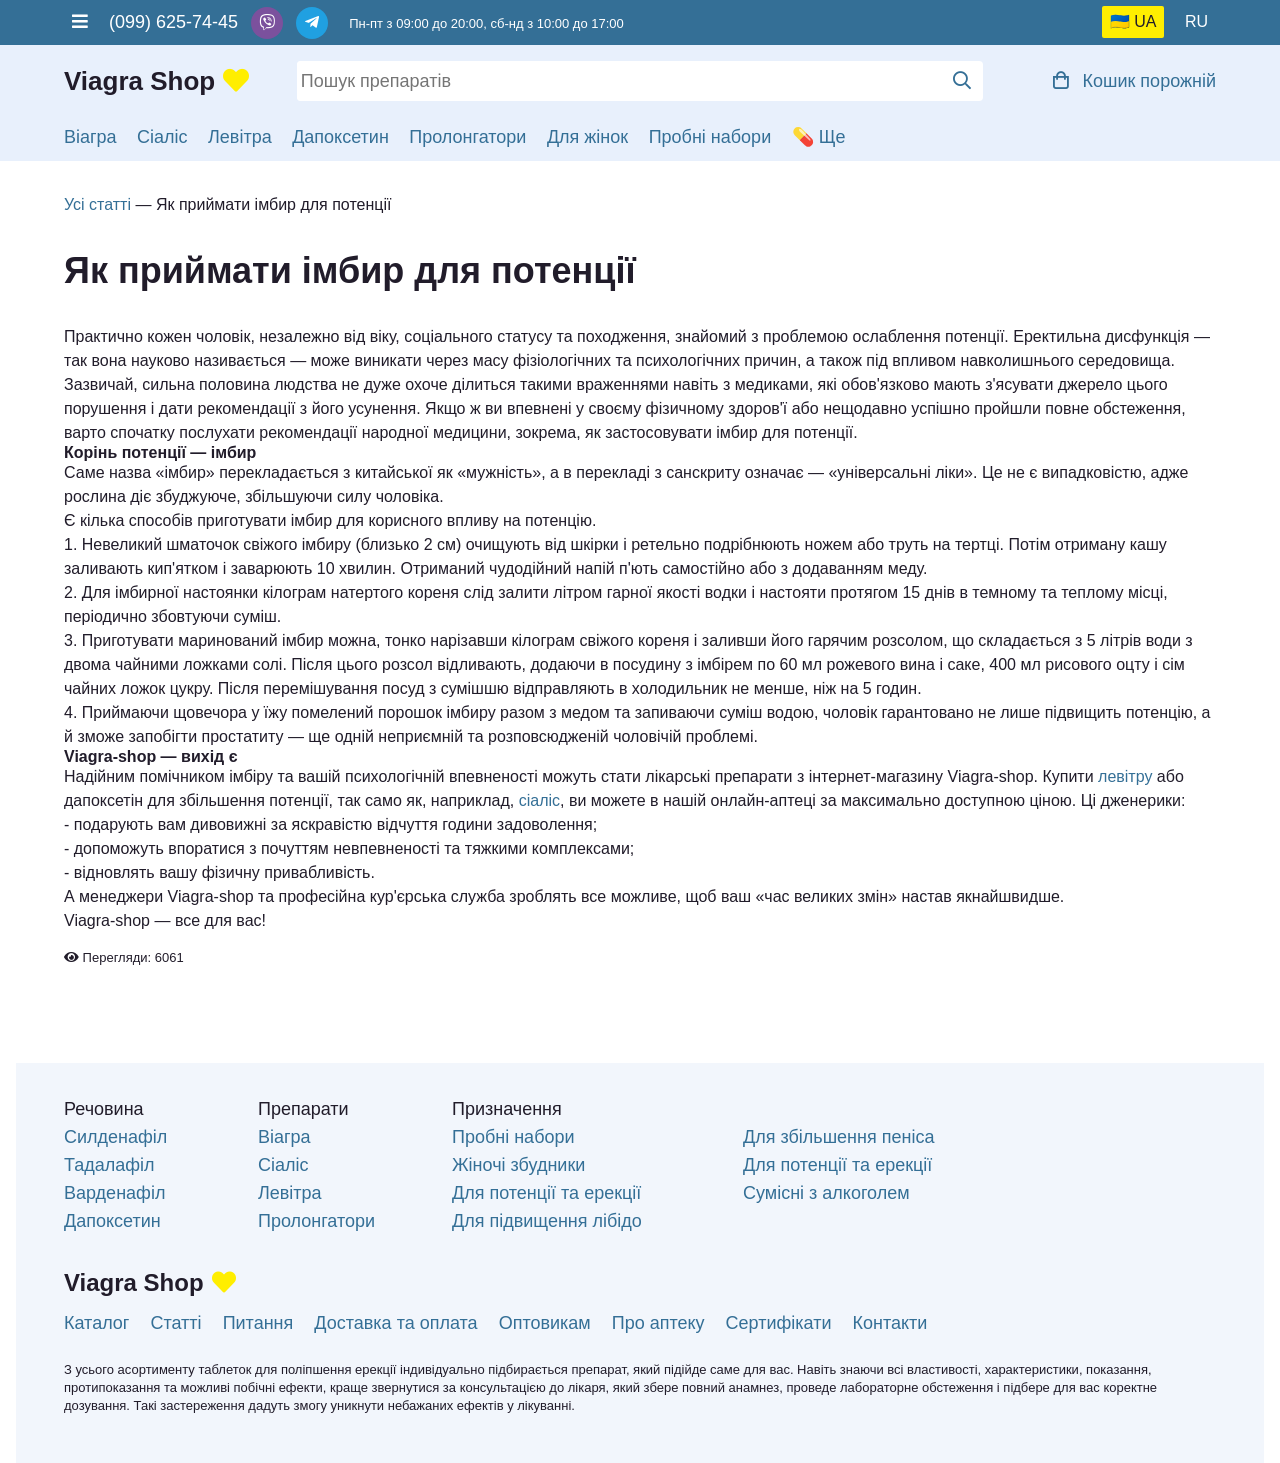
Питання (258, 1323)
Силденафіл (115, 1137)
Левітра (240, 137)
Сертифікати (779, 1323)
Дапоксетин (340, 137)
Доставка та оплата (395, 1323)
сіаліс (539, 800)
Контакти (890, 1323)
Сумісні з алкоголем (826, 1193)
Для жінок (587, 137)
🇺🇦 (1120, 21)
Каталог (96, 1323)
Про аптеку (658, 1323)
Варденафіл (114, 1193)
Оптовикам (545, 1323)
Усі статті (97, 204)
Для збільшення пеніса (838, 1137)
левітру (1125, 776)
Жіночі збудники (518, 1165)
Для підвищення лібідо (547, 1221)
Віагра (90, 137)
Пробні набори (710, 137)
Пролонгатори (467, 137)
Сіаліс (162, 137)
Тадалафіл (109, 1165)
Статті (175, 1323)
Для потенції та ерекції (546, 1193)
